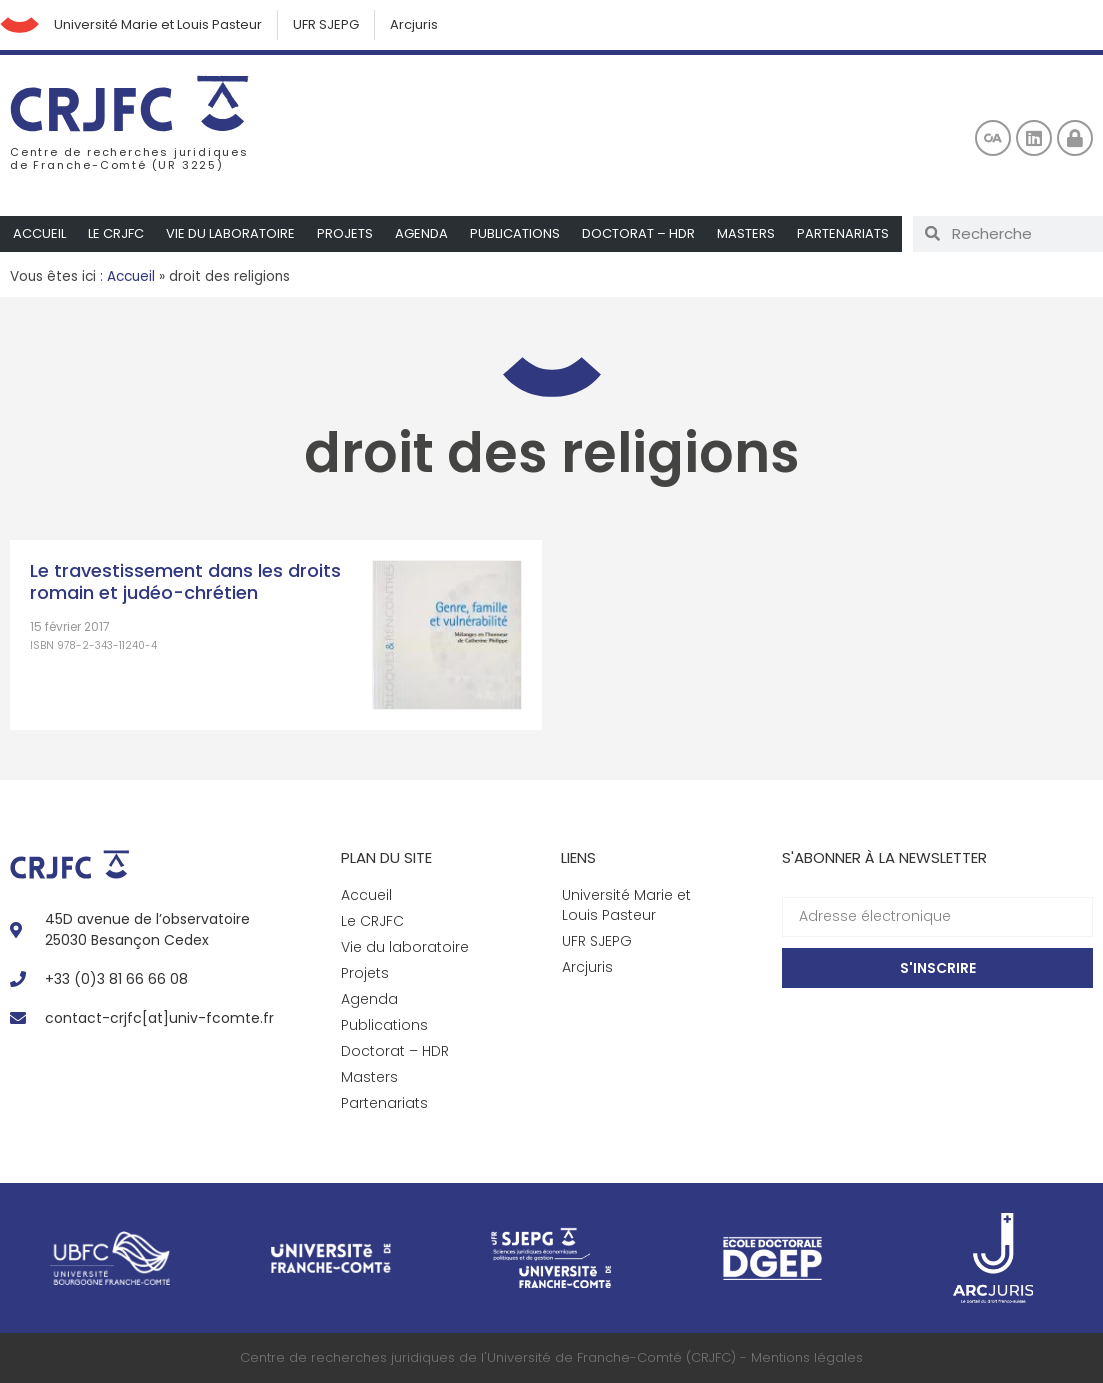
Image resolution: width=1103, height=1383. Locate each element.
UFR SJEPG (327, 24)
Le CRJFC (116, 233)
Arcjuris (415, 24)
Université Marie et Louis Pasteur (159, 24)
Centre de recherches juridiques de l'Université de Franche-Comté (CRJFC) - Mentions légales (551, 1357)
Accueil (39, 233)
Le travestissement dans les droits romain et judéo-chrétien (185, 581)
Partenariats (843, 233)
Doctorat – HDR (638, 233)
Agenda (421, 233)
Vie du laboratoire (230, 233)
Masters (746, 233)
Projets (345, 233)
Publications (515, 233)
